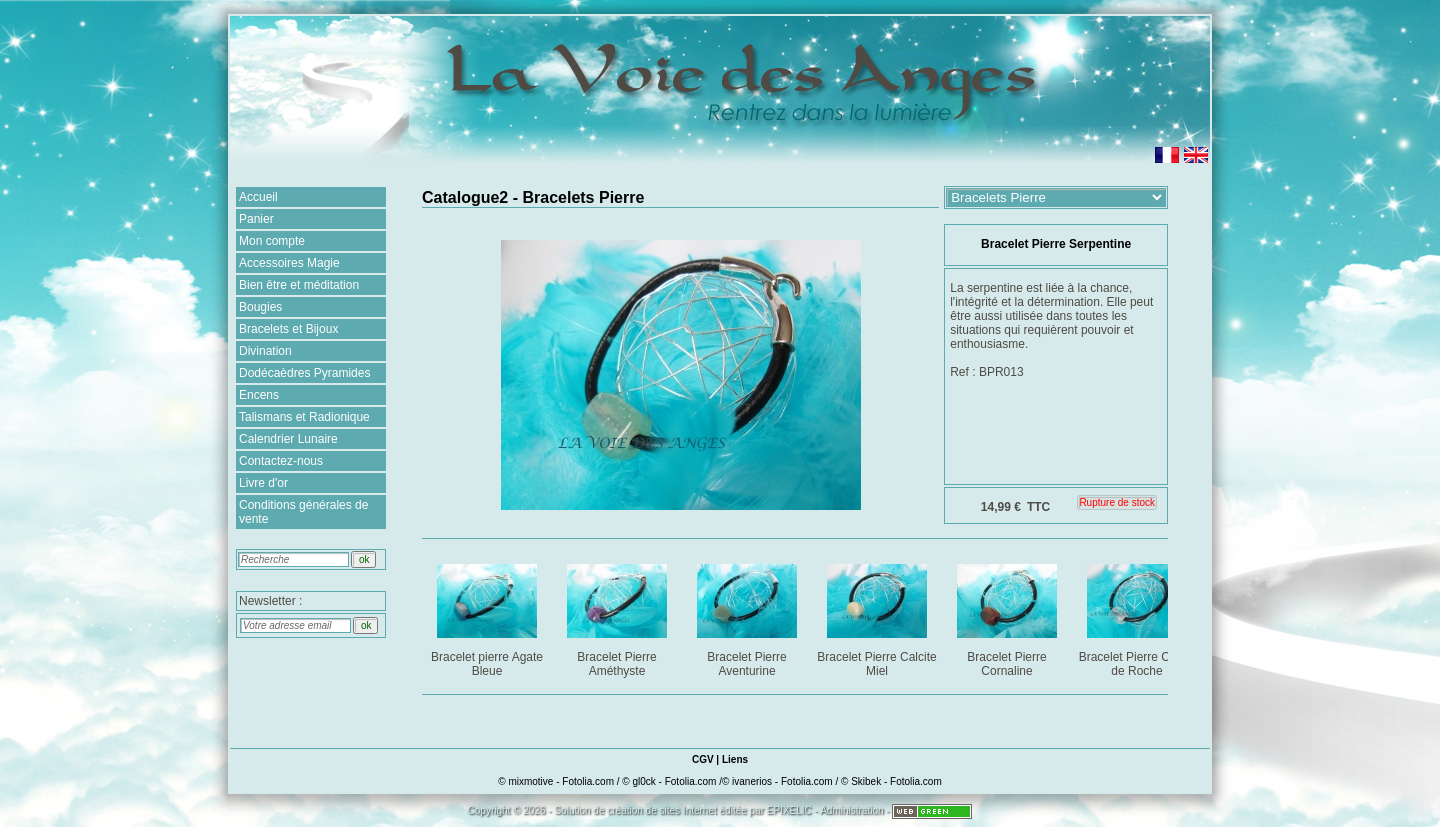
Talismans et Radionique (304, 417)
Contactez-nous (281, 461)
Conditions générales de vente (303, 512)
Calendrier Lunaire (288, 439)
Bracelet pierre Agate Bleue (488, 616)
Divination (265, 351)
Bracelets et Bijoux (288, 329)
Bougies (260, 307)
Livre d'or (263, 483)
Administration (851, 810)
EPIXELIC (789, 810)
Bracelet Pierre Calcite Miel (877, 616)
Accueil (258, 197)
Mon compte (272, 241)
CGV (703, 759)
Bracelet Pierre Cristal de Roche (1138, 616)
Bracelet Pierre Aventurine (748, 616)
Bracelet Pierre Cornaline (1008, 616)
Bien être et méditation (299, 285)
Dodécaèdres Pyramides (304, 373)
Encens (259, 395)
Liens (735, 759)
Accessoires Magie (289, 263)
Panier (256, 219)
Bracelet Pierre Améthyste (618, 616)
